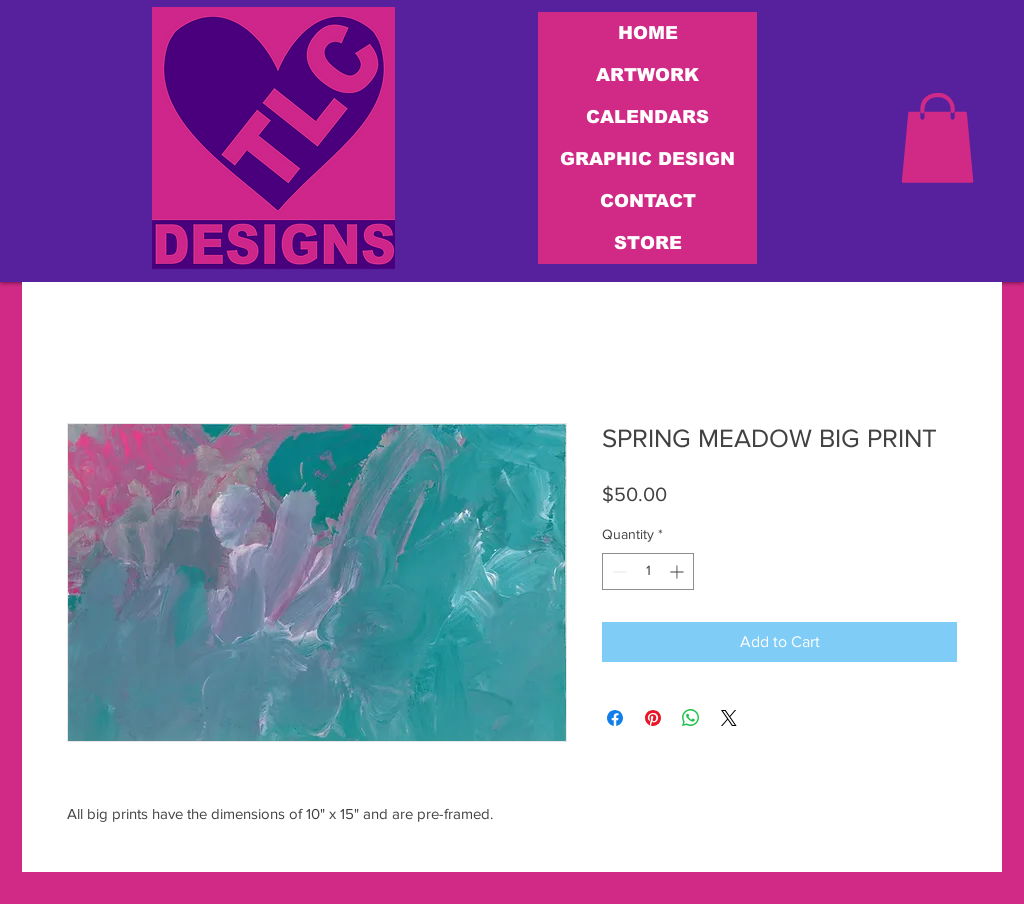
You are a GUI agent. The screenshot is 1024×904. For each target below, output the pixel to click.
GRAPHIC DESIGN (647, 159)
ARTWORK (647, 75)
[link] (937, 138)
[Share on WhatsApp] (691, 718)
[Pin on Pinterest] (653, 718)
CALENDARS (647, 117)
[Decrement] (617, 571)
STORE (648, 243)
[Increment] (678, 571)
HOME (648, 33)
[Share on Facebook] (615, 718)
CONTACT (648, 201)
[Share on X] (729, 718)
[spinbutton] (648, 571)
